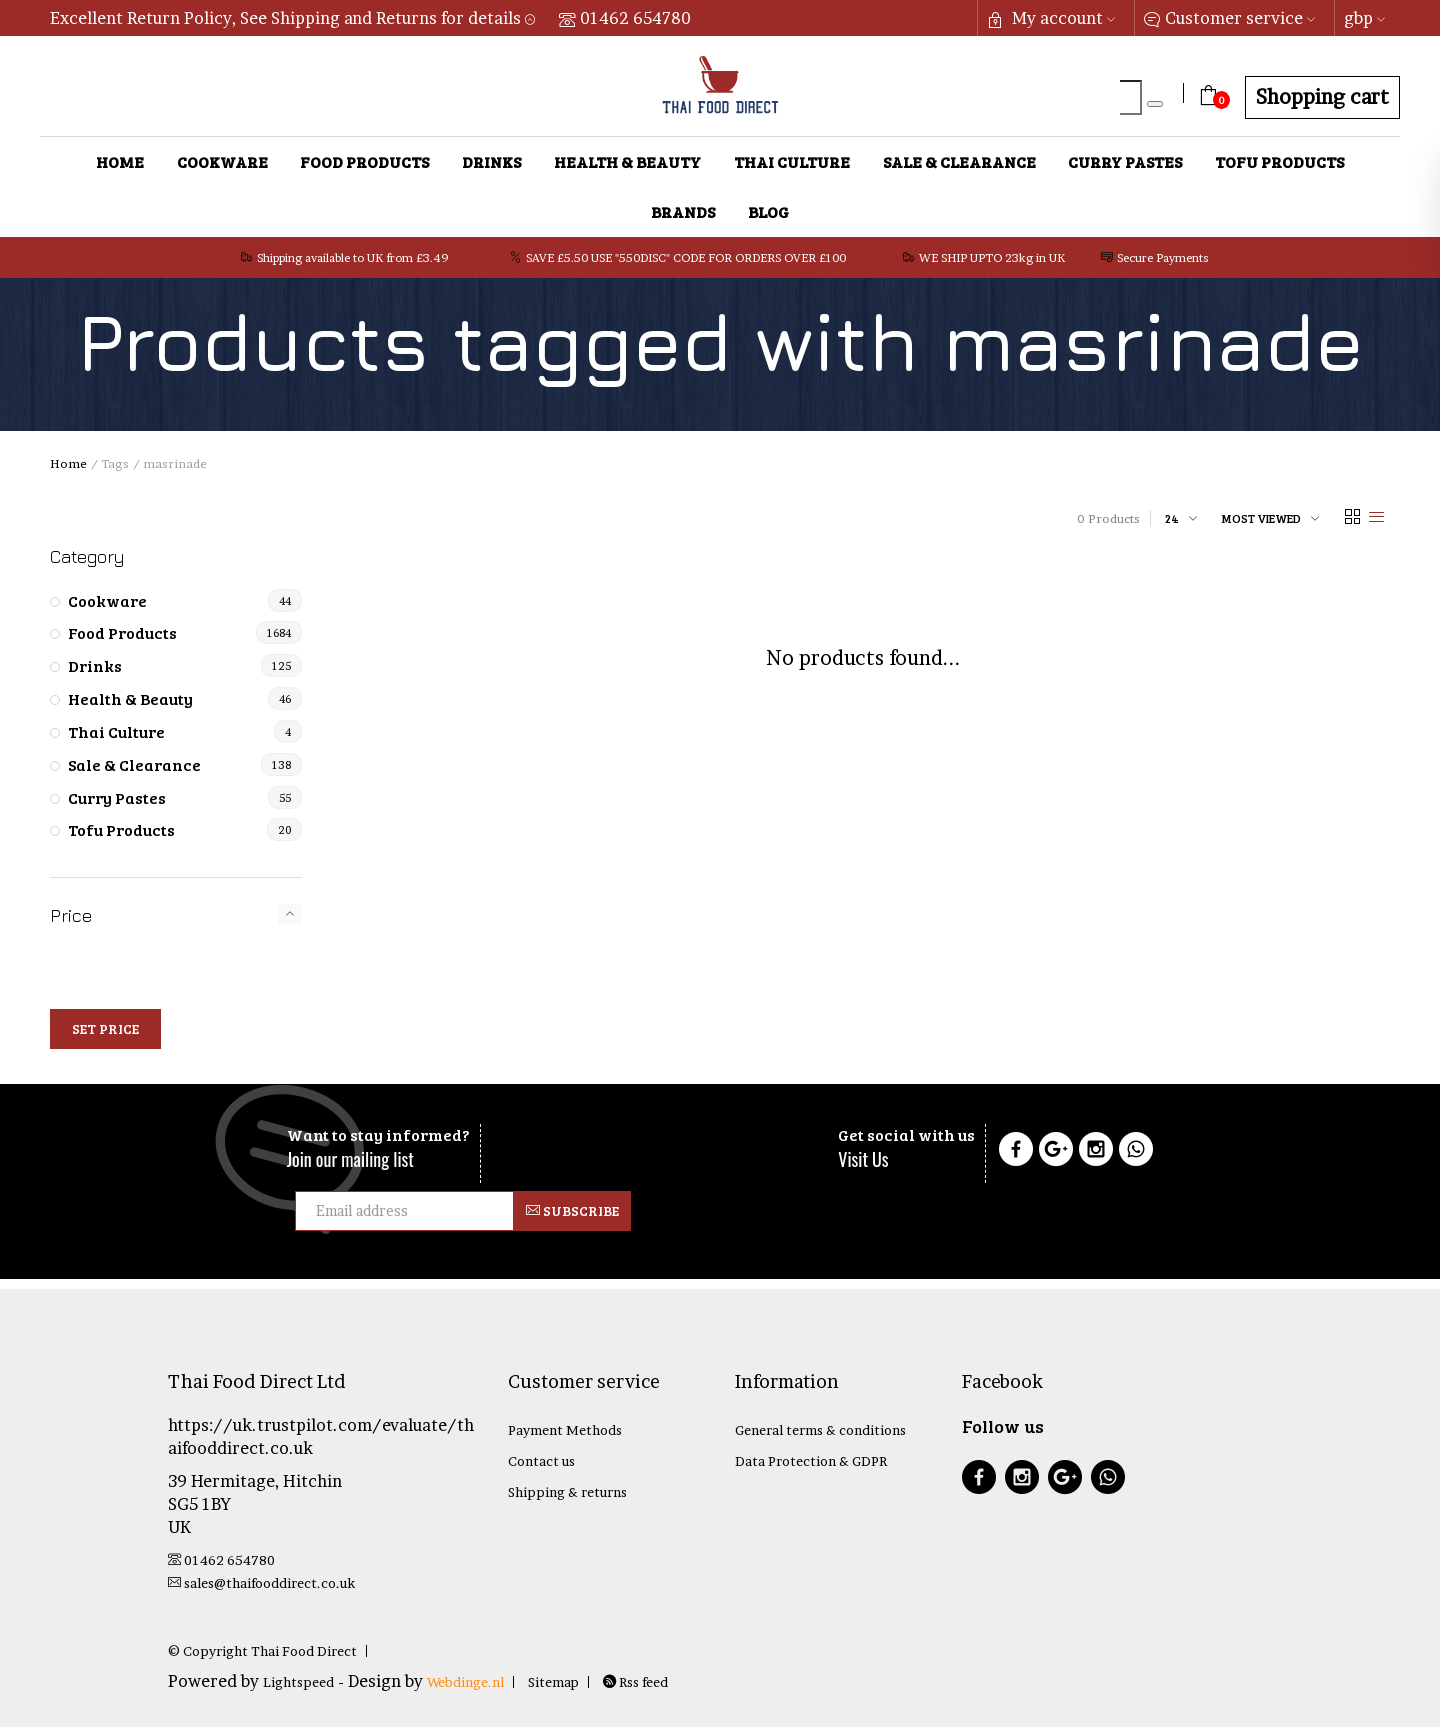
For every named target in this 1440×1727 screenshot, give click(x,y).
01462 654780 (625, 18)
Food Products (364, 161)
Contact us (541, 1461)
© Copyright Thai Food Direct (262, 1651)
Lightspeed (298, 1682)
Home (120, 161)
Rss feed (635, 1682)
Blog (768, 211)
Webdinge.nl (465, 1682)
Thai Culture (792, 161)
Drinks (491, 161)
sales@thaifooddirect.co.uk (261, 1583)
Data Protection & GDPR (811, 1461)
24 (1172, 518)
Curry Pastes (1125, 161)
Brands (683, 211)
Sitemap (553, 1682)
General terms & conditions (820, 1430)
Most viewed (1261, 518)
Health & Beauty (627, 161)
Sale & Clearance (959, 161)
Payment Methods (565, 1430)
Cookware (222, 161)
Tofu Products (1279, 161)
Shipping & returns (567, 1492)
